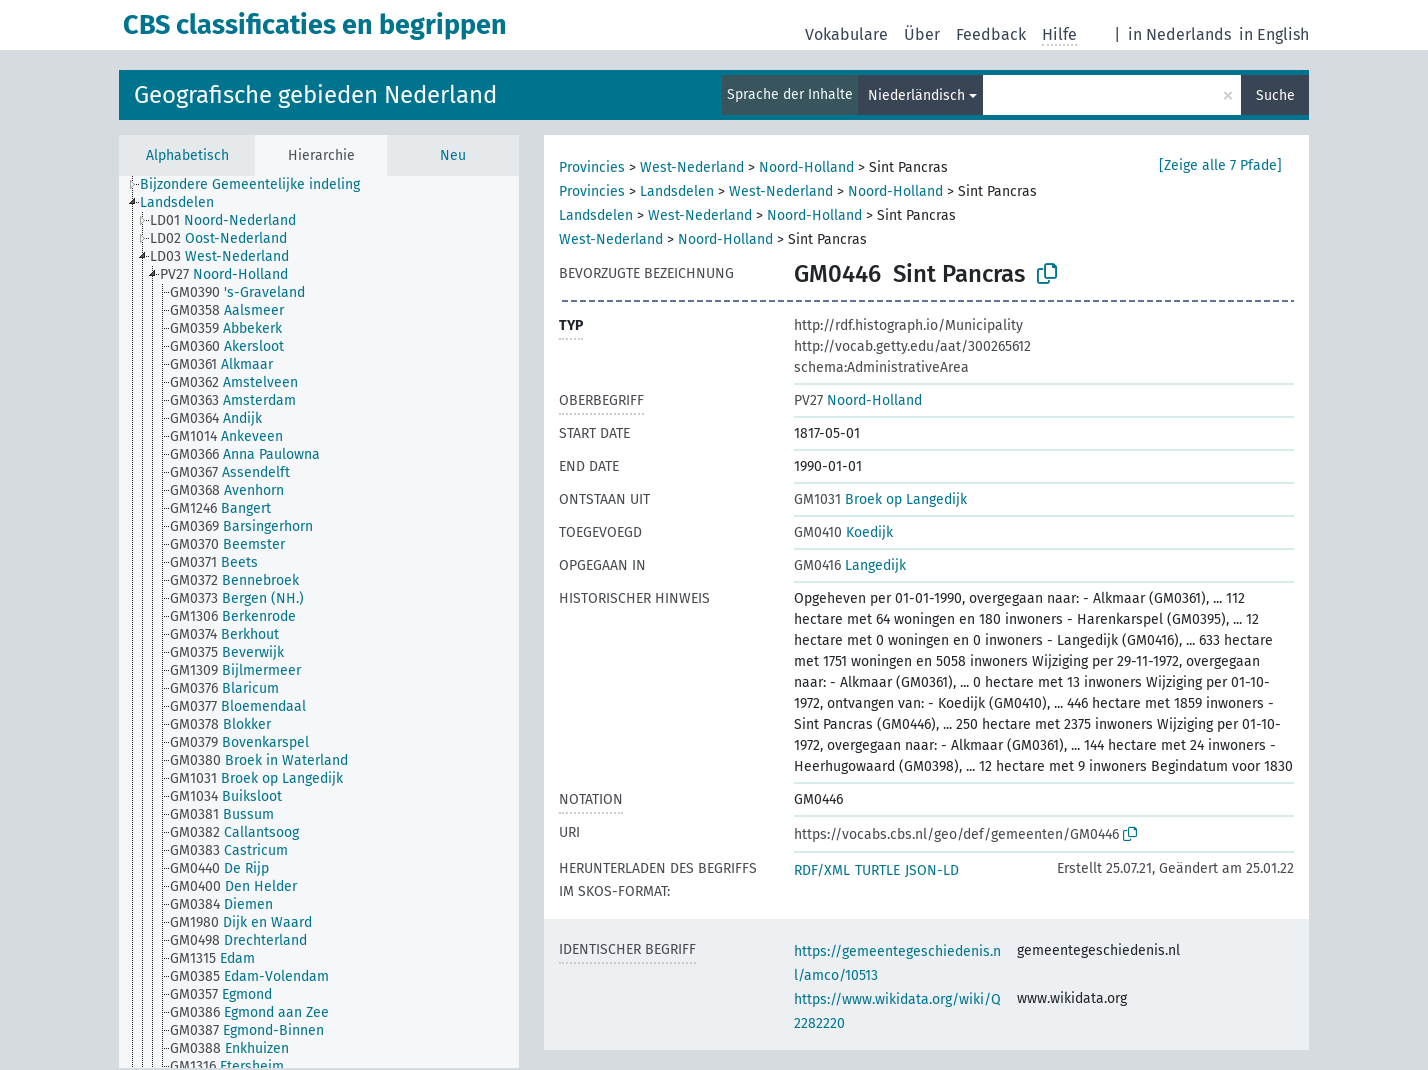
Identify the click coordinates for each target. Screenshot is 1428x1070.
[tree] (319, 622)
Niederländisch (916, 95)
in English (1274, 34)
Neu (453, 155)
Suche (1275, 95)
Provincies (592, 167)
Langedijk (850, 565)
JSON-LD (932, 870)
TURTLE (877, 870)
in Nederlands (1179, 34)
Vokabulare (846, 34)
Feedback (991, 34)
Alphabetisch (187, 155)
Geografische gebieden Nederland (315, 95)
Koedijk (843, 532)
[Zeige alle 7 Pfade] (1220, 165)
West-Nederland (692, 167)
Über (922, 34)
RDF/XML (822, 870)
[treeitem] (258, 185)
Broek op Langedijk (880, 499)
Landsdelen (677, 191)
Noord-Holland (806, 167)
